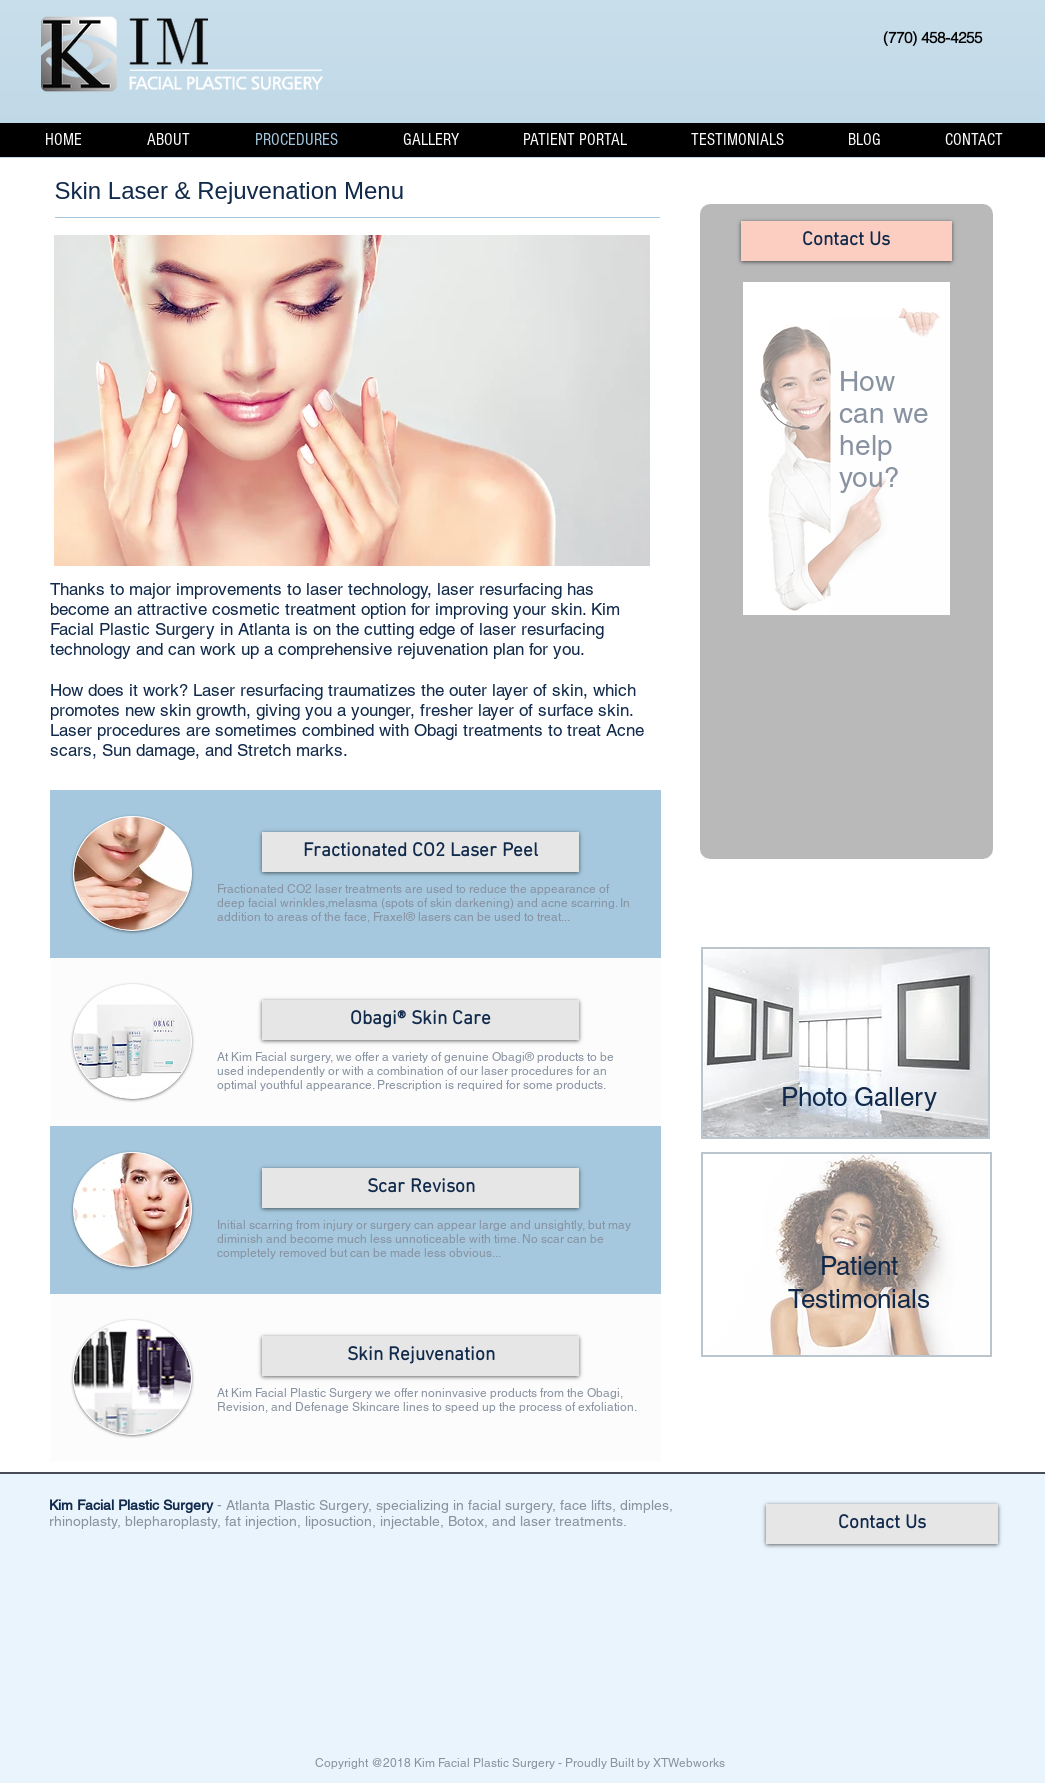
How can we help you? (885, 429)
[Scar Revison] (420, 1188)
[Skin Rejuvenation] (420, 1356)
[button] (169, 139)
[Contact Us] (846, 241)
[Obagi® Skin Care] (420, 1020)
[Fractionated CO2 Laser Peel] (420, 852)
